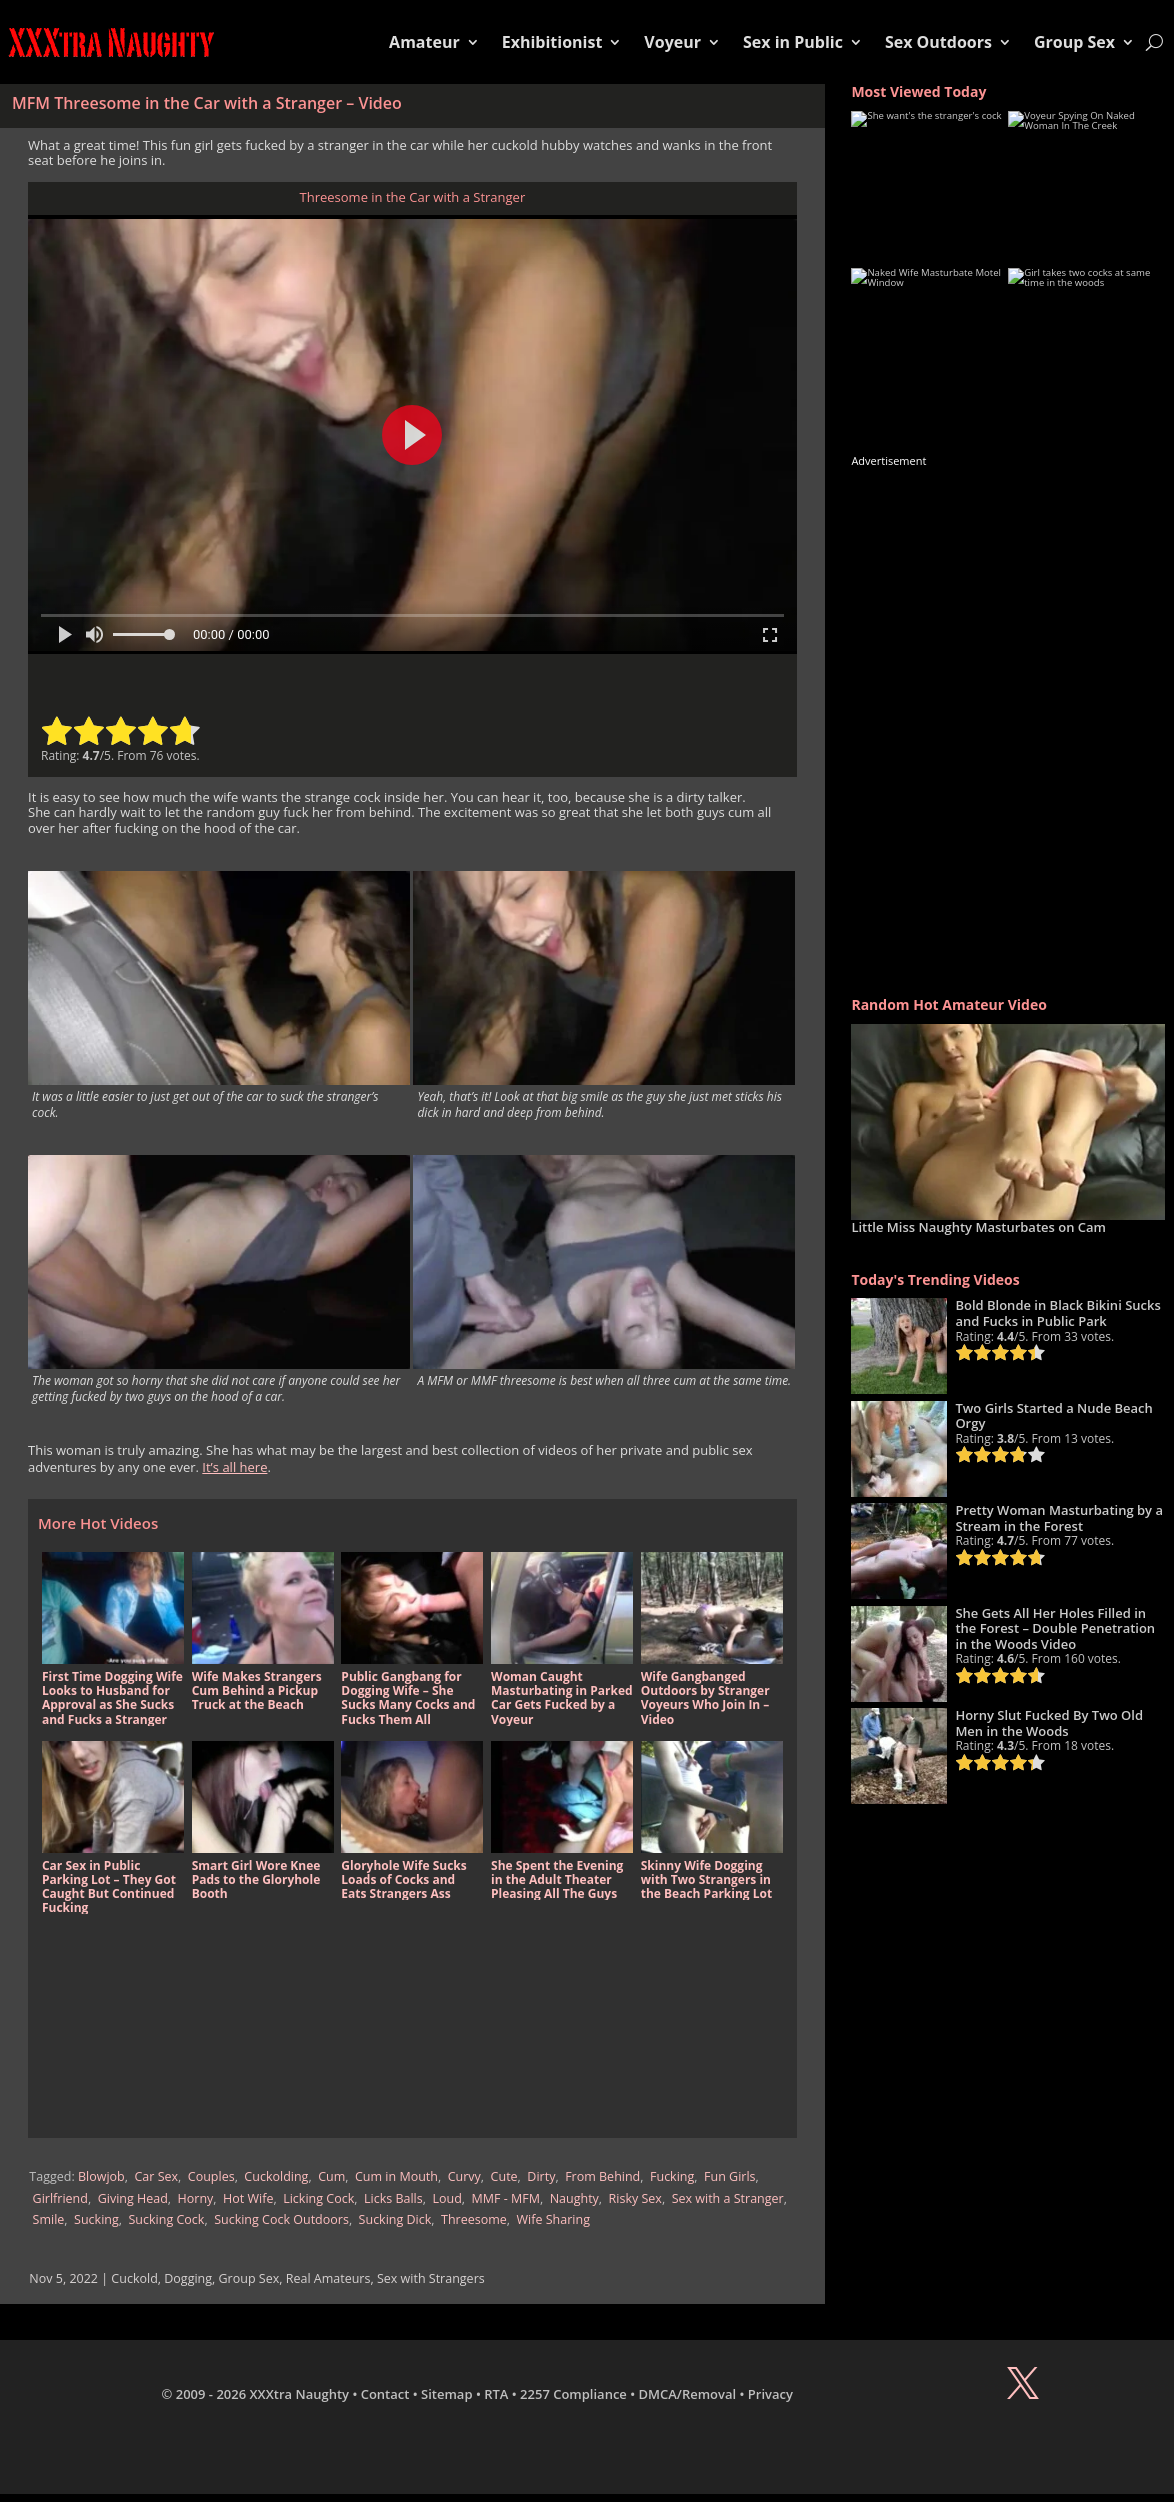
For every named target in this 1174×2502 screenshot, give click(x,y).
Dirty (541, 2176)
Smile (49, 2219)
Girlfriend (60, 2198)
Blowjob (101, 2176)
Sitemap (446, 2394)
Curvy (464, 2176)
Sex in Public (793, 42)
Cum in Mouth (396, 2176)
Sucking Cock (167, 2219)
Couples (211, 2176)
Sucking (96, 2219)
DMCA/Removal (688, 2394)
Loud (446, 2198)
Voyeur (672, 42)
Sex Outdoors (938, 42)
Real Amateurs (328, 2278)
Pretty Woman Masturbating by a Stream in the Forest (1059, 1518)
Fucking (672, 2176)
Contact (385, 2394)
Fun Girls (730, 2176)
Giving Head (133, 2198)
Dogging (188, 2278)
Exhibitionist (552, 42)
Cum (331, 2176)
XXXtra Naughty (300, 2394)
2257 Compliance (573, 2394)
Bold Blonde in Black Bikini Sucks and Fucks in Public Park (1057, 1313)
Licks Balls (393, 2198)
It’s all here (234, 1467)
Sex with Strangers (431, 2278)
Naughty (574, 2198)
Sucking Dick (395, 2219)
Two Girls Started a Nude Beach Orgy (1053, 1416)
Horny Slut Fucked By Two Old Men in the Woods (1049, 1723)
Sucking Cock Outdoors (281, 2219)
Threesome (474, 2219)
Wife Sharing (553, 2219)
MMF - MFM (506, 2198)
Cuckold (134, 2278)
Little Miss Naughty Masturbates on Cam (978, 1227)
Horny (196, 2198)
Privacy (770, 2394)
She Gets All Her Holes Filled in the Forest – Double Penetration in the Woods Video (1055, 1628)
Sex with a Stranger (728, 2198)
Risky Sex (635, 2198)
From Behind (602, 2176)
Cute (504, 2176)
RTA (496, 2394)
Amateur (424, 42)
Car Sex (156, 2176)
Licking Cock (318, 2198)
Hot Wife (248, 2198)
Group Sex (1074, 42)
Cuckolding (276, 2176)
